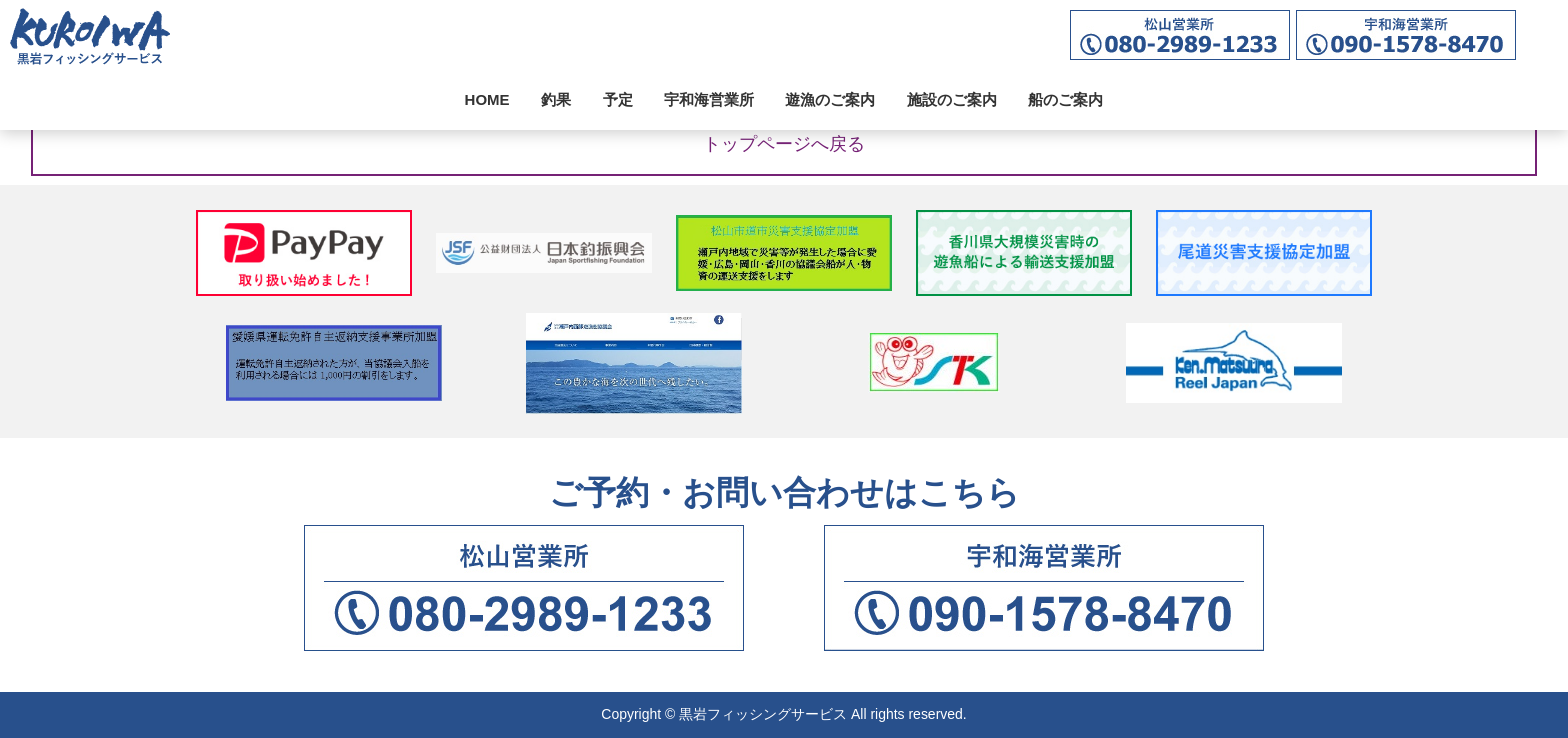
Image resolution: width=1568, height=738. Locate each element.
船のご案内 (1065, 99)
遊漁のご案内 (830, 99)
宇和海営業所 (709, 99)
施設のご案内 (952, 99)
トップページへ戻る (784, 144)
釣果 (556, 99)
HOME (487, 99)
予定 (618, 99)
